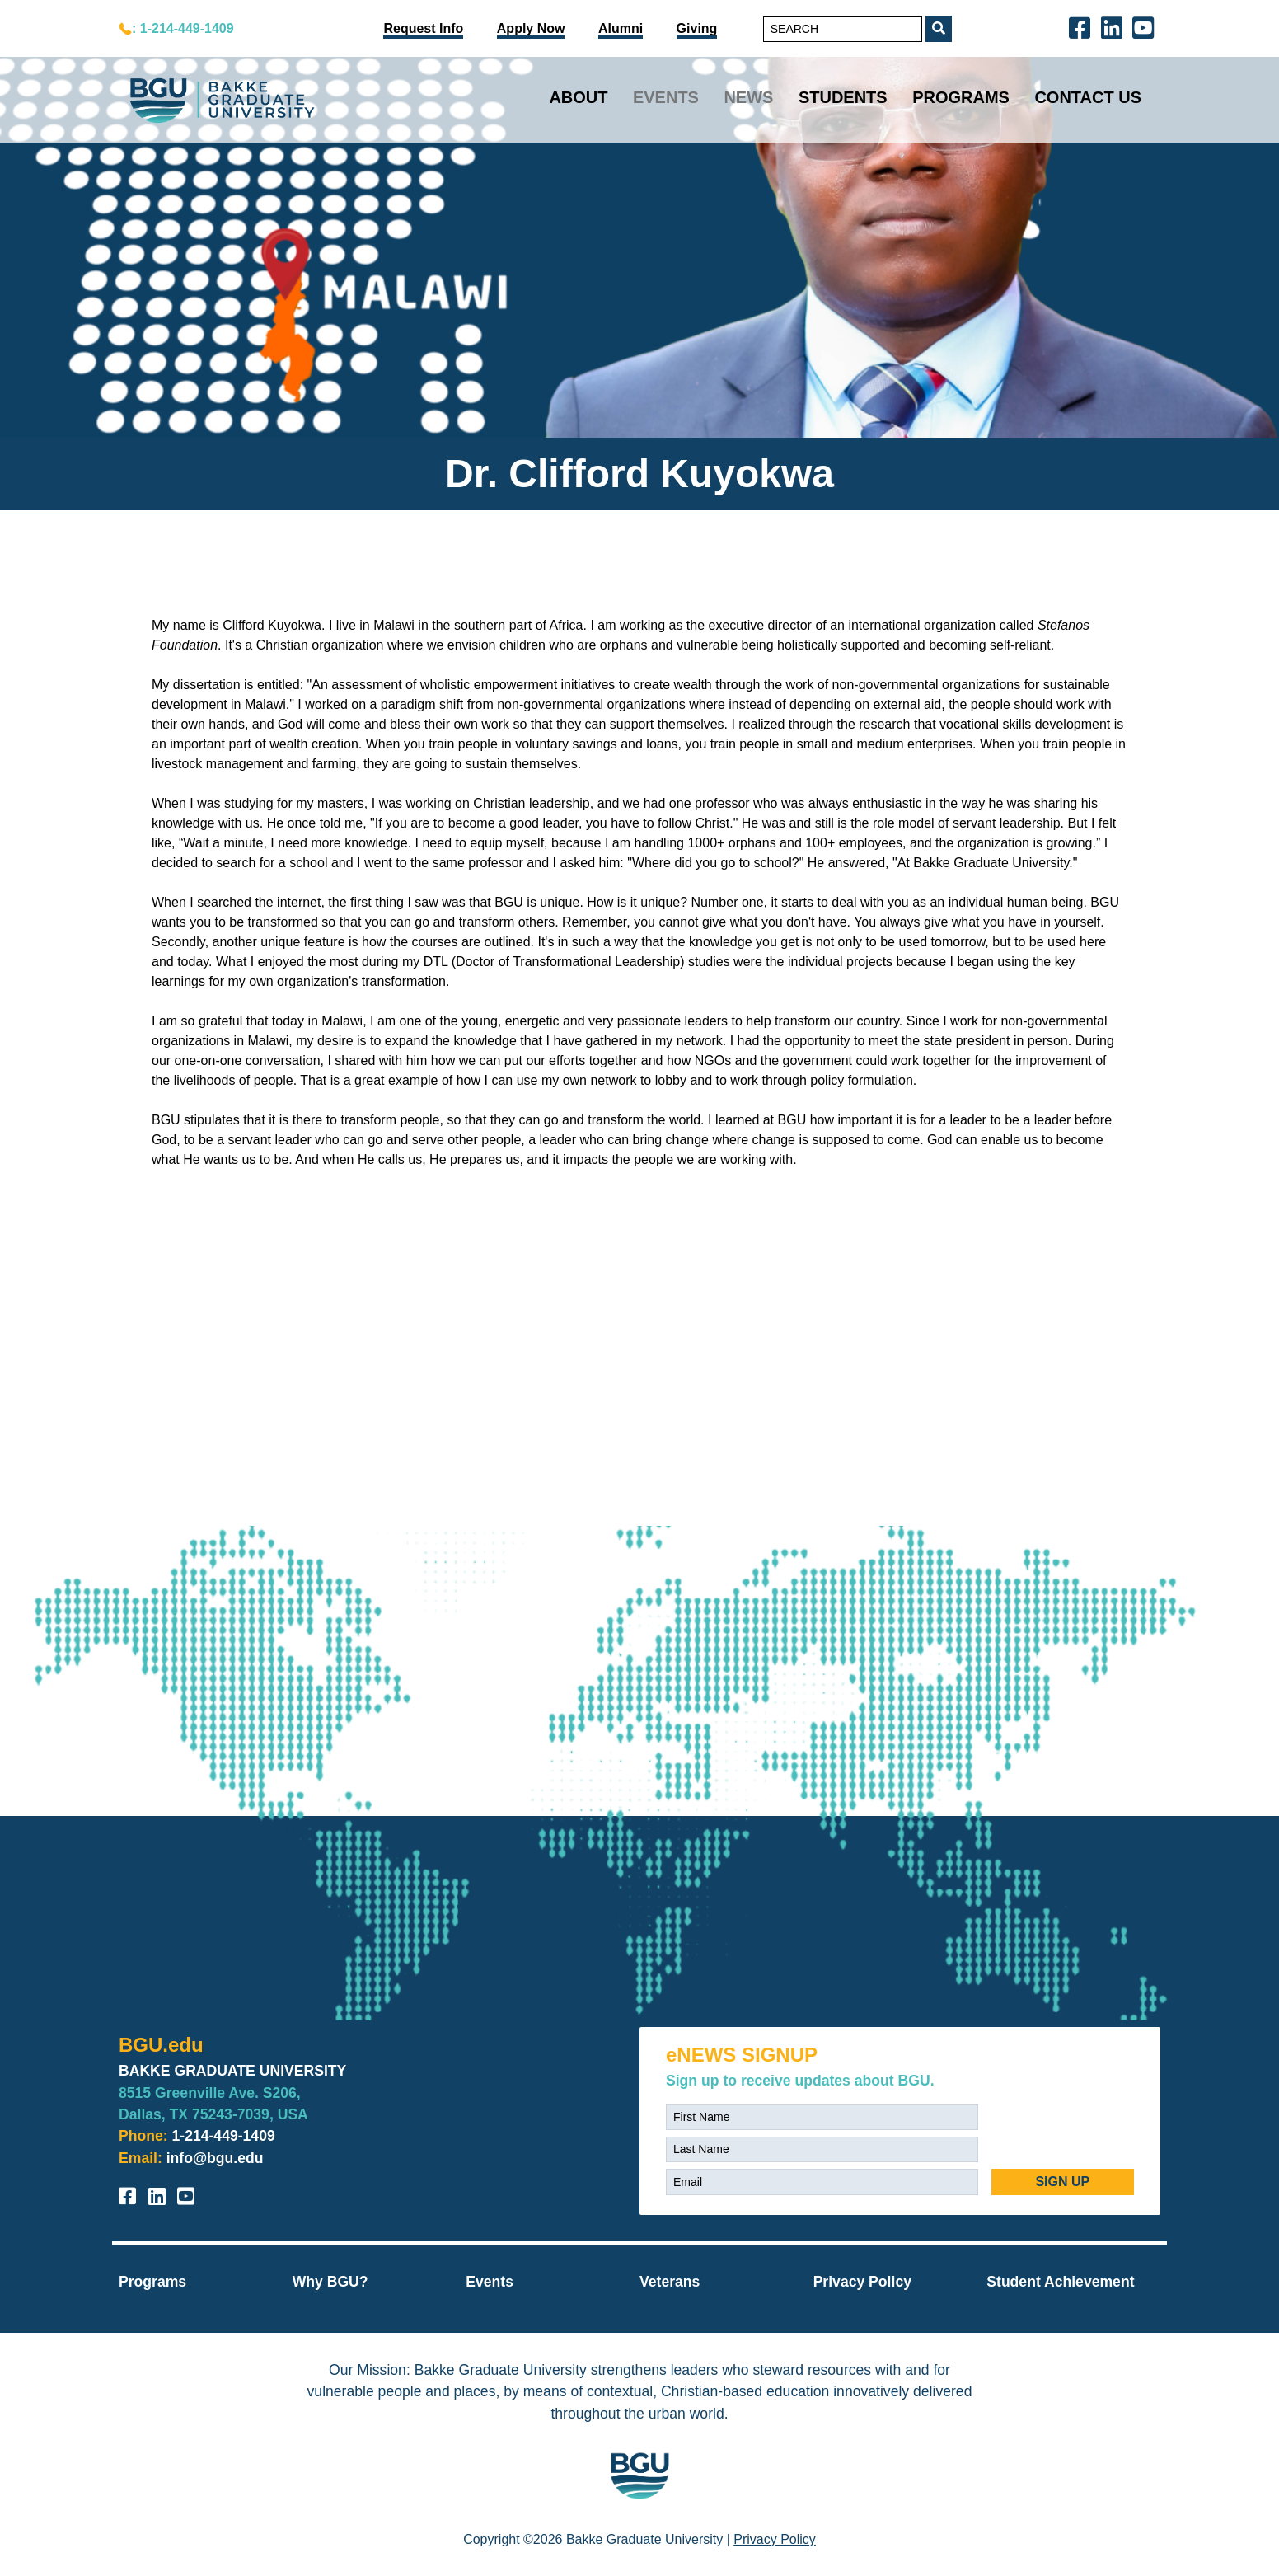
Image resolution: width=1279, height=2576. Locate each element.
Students (843, 97)
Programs (961, 97)
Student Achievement (1060, 2281)
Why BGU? (330, 2281)
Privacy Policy (862, 2281)
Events (666, 97)
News (748, 97)
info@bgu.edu (215, 2158)
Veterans (670, 2281)
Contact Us (1087, 97)
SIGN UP (1062, 2182)
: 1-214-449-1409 (183, 28)
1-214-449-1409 (223, 2136)
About (578, 97)
